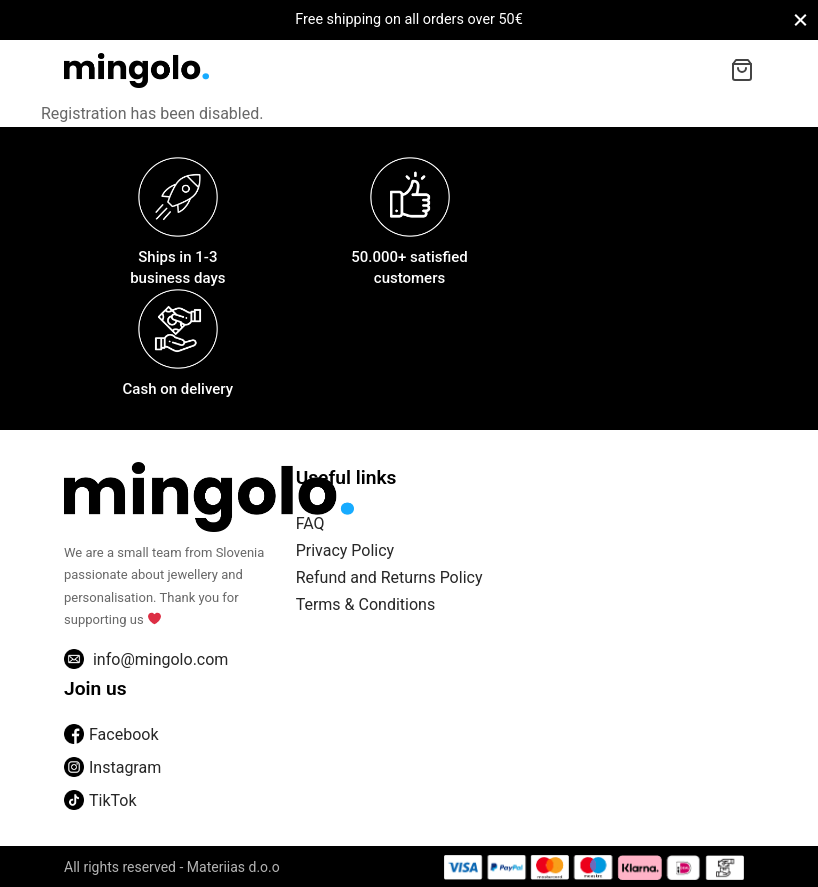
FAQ (310, 523)
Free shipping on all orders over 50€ (408, 19)
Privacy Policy (345, 550)
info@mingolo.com (146, 659)
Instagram (112, 767)
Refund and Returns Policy (389, 577)
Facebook (111, 734)
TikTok (100, 800)
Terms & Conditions (366, 604)
